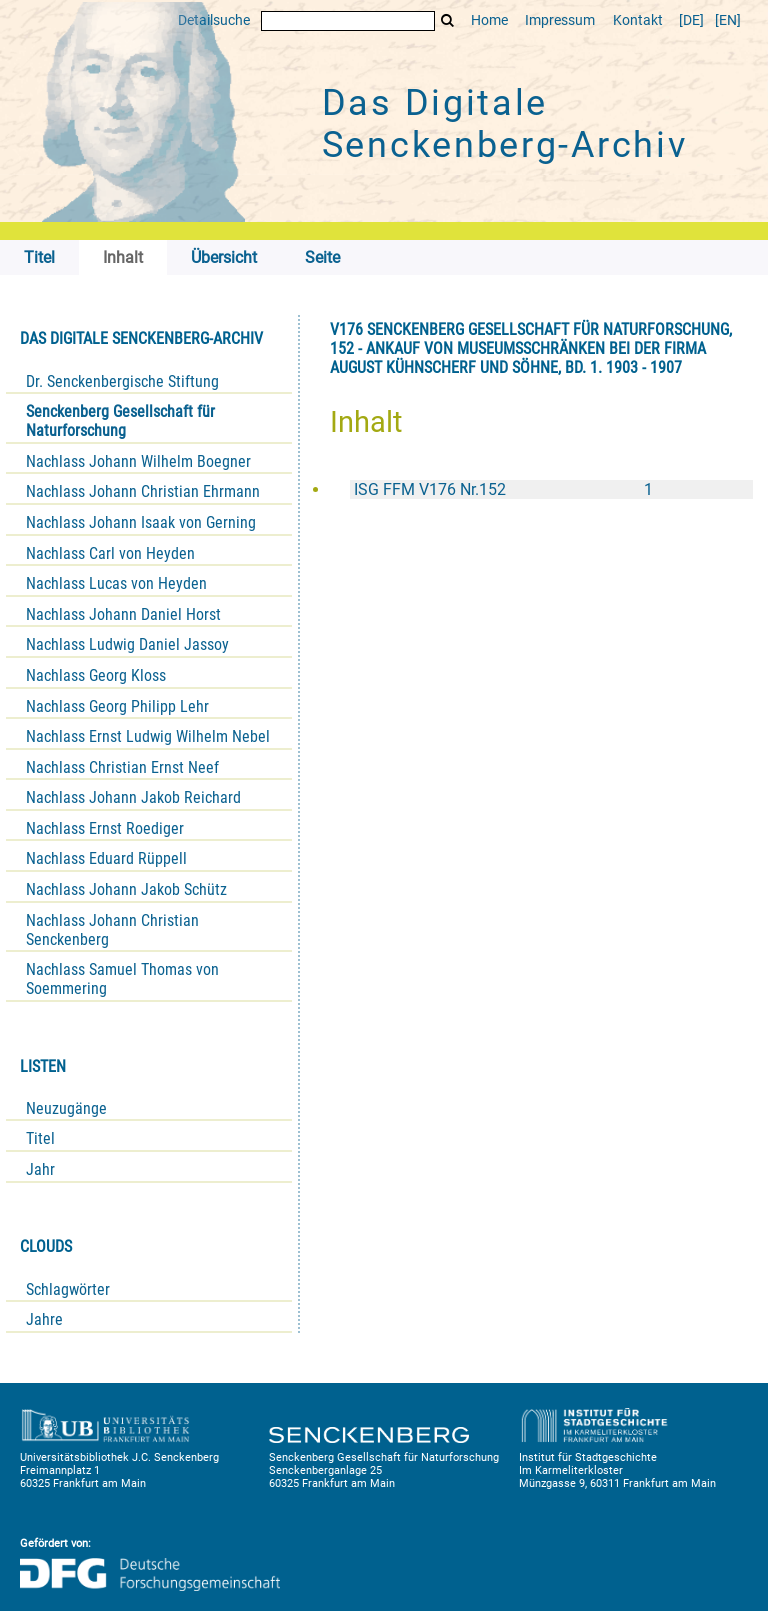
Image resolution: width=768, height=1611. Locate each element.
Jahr (40, 1169)
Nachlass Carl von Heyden (110, 553)
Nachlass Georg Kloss (96, 675)
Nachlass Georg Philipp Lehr (117, 706)
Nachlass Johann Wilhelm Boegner (138, 461)
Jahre (44, 1319)
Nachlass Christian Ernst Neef (122, 767)
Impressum (560, 20)
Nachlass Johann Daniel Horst (123, 614)
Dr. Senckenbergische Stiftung (122, 381)
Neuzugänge (66, 1108)
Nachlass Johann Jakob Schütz (126, 889)
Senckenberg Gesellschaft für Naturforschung (120, 421)
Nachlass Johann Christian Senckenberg (112, 930)
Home (489, 20)
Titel (40, 1138)
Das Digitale (505, 124)
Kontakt (638, 20)
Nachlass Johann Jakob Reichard (133, 797)
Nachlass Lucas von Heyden (116, 583)
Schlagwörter (68, 1289)
